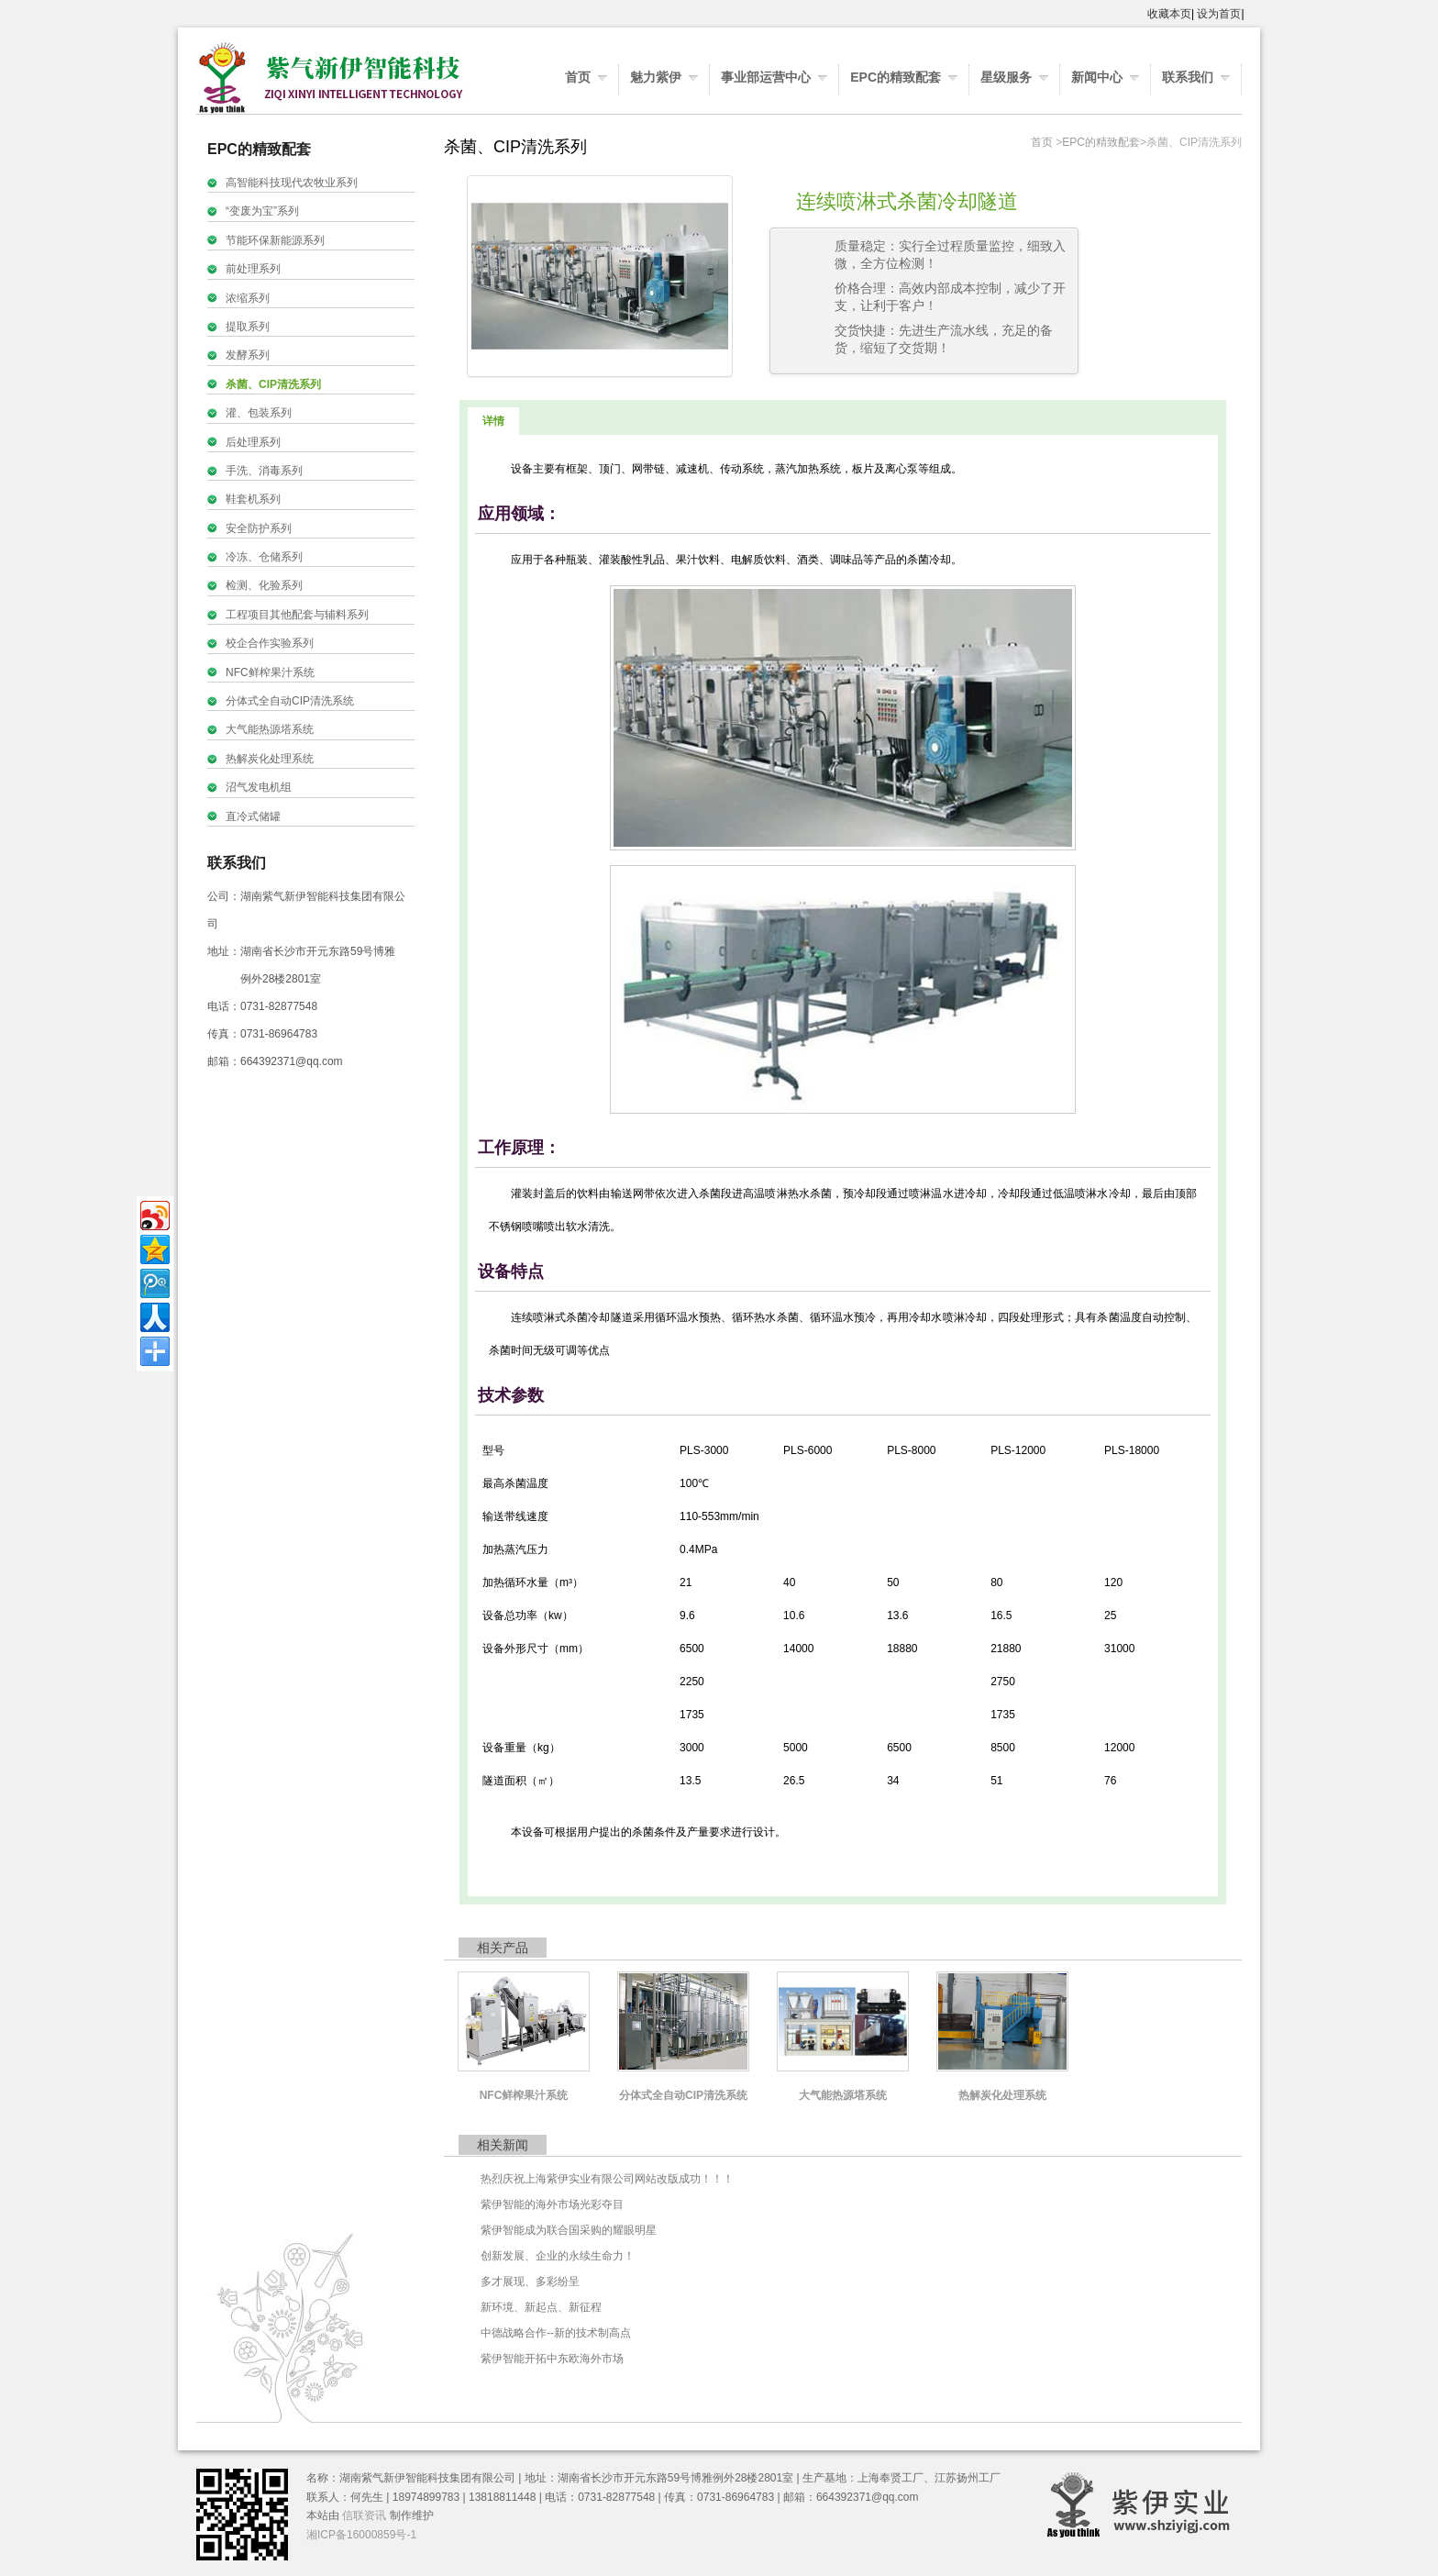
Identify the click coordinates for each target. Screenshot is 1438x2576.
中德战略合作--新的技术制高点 (556, 2332)
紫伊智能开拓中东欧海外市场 (552, 2358)
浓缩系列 (248, 298)
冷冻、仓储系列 (264, 556)
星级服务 (1006, 77)
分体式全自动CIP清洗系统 (290, 700)
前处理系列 (253, 268)
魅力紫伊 (655, 77)
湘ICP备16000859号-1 (361, 2534)
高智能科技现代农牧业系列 (292, 182)
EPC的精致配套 (895, 77)
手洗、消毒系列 (264, 470)
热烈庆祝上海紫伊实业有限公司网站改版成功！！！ (607, 2178)
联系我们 (1187, 77)
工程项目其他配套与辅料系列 (297, 614)
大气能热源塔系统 (270, 729)
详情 (493, 421)
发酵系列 (248, 355)
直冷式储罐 (253, 816)
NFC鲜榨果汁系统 (270, 672)
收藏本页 (1169, 13)
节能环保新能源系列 (275, 240)
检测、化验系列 (264, 585)
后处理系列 (253, 442)
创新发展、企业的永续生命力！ (558, 2255)
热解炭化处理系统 (270, 758)
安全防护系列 (259, 528)
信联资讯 (364, 2515)
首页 (578, 77)
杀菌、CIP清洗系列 (273, 384)
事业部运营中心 (766, 77)
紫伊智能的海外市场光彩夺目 (552, 2204)
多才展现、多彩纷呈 (530, 2281)
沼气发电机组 (259, 787)
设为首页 (1219, 13)
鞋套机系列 (253, 499)
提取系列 (248, 326)
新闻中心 (1097, 77)
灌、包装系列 (259, 412)
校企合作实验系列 (270, 643)
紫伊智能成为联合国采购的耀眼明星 (569, 2230)
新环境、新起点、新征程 (541, 2307)
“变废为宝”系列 (262, 211)
